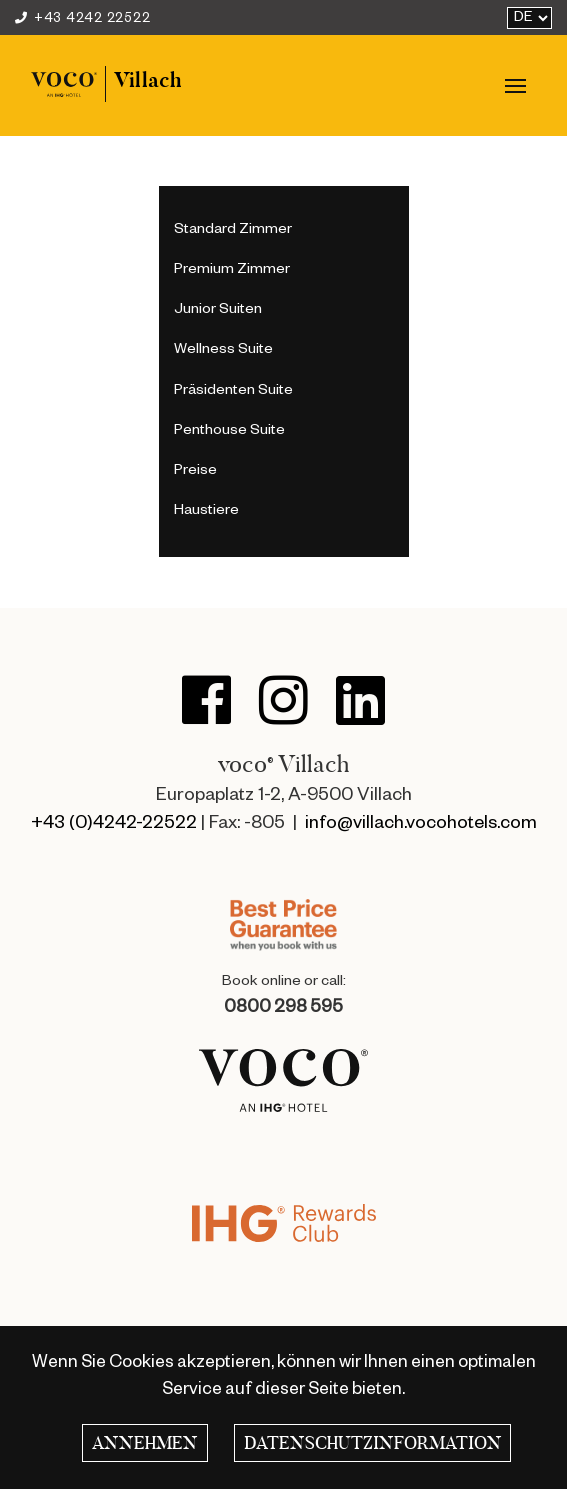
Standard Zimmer (233, 231)
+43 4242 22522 (82, 19)
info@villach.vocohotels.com (421, 825)
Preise (195, 472)
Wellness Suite (223, 351)
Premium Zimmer (232, 271)
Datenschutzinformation (373, 1443)
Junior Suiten (218, 311)
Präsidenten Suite (233, 392)
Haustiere (206, 512)
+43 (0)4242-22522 (114, 825)
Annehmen (145, 1443)
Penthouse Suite (229, 432)
